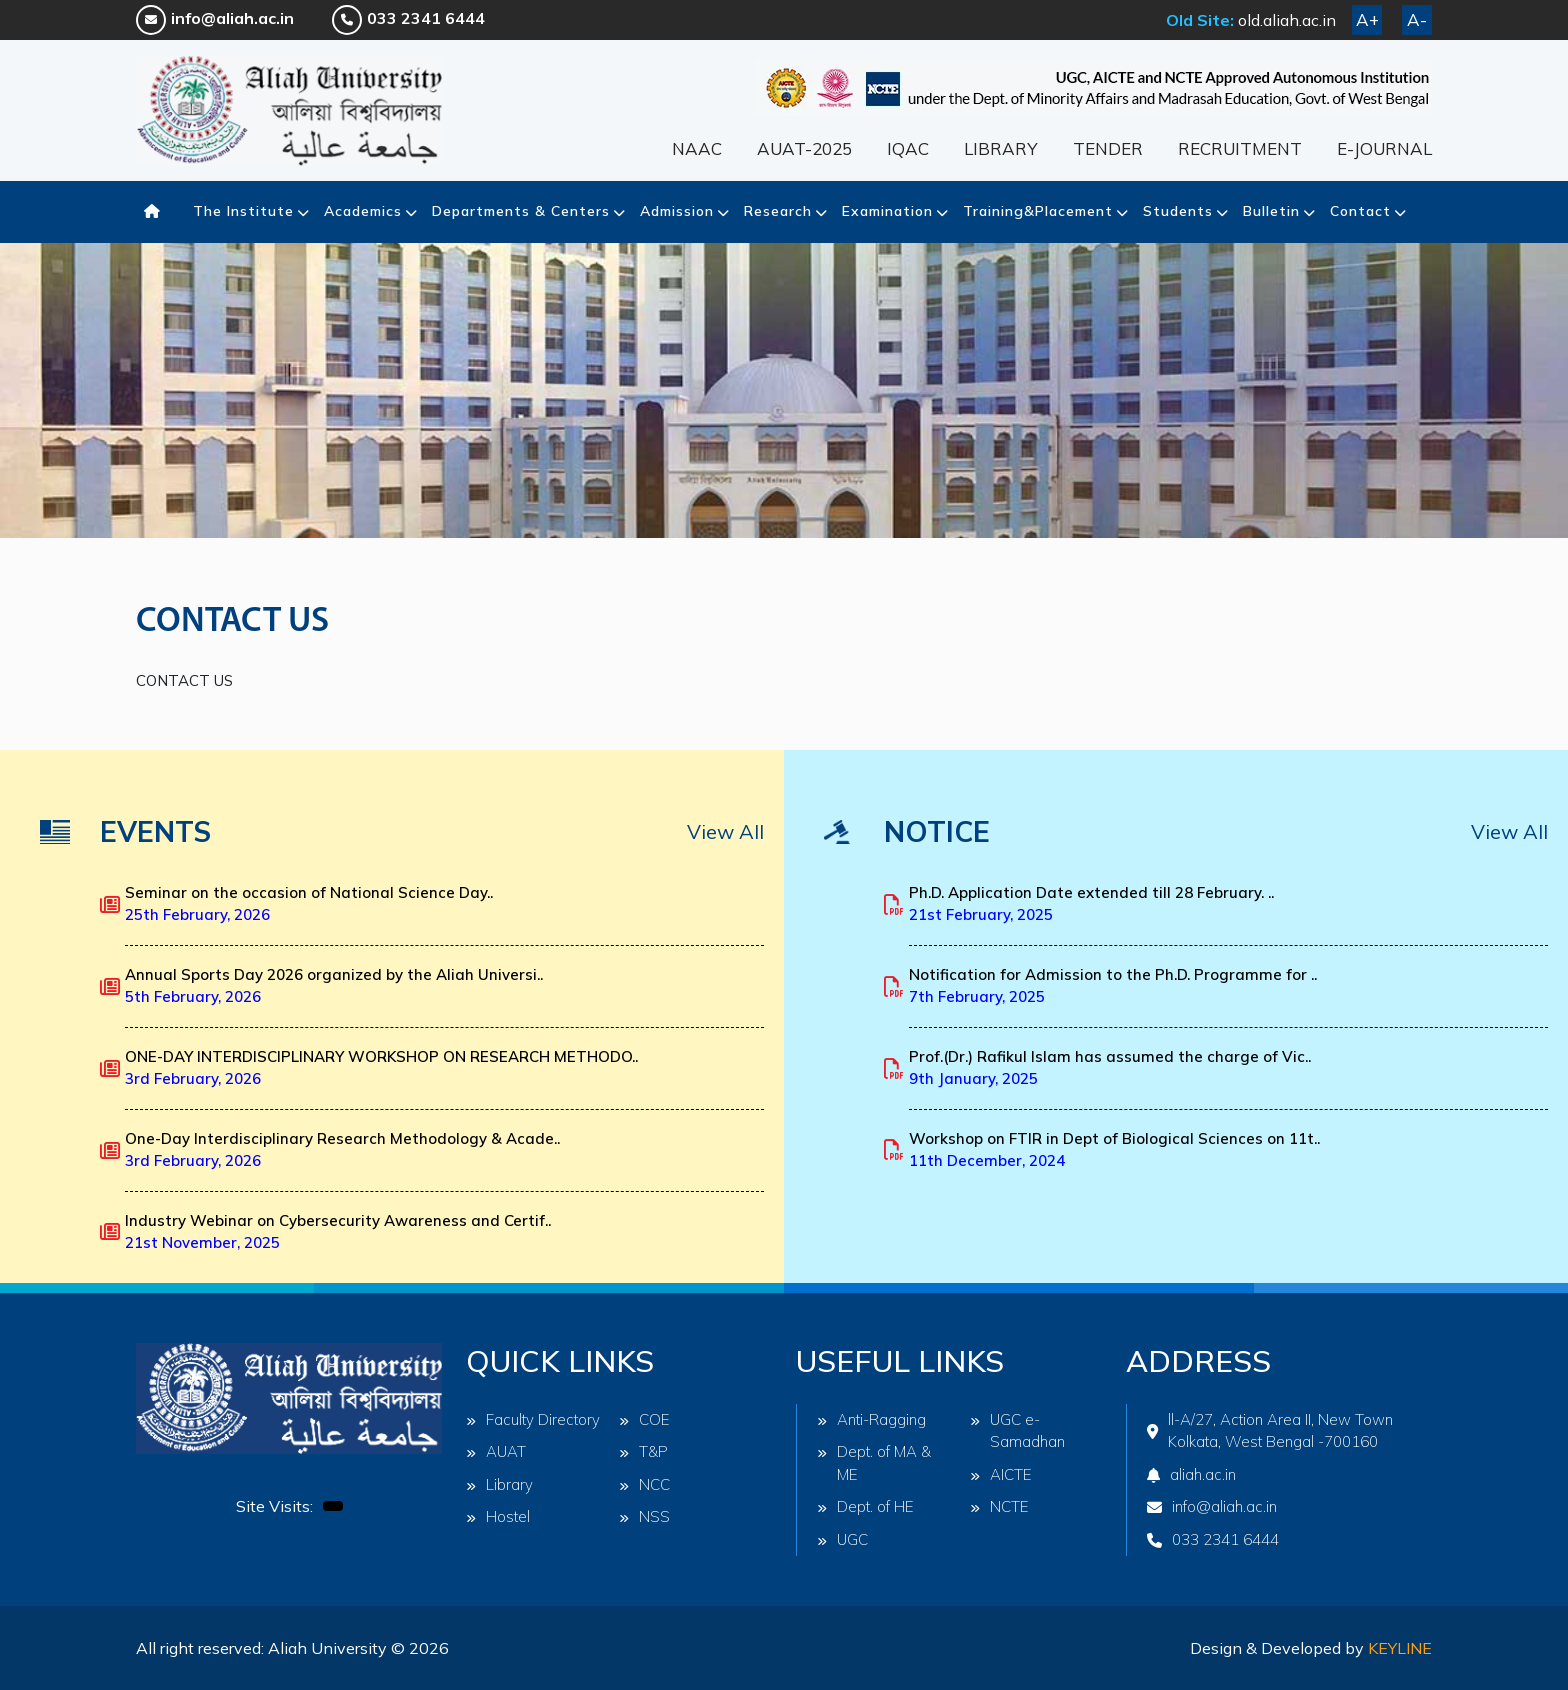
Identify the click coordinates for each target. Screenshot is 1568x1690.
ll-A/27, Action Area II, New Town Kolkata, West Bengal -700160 (1270, 1431)
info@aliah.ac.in (215, 18)
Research (778, 211)
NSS (644, 1516)
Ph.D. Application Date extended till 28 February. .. (1091, 904)
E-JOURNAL (1384, 148)
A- (1417, 19)
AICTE (1001, 1474)
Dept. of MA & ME (874, 1463)
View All (725, 831)
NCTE (999, 1506)
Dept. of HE (865, 1506)
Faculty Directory (533, 1419)
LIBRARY (1001, 148)
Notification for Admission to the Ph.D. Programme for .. (1113, 986)
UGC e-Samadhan (1017, 1431)
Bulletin (1271, 211)
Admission (677, 211)
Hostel (498, 1516)
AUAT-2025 (804, 148)
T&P (643, 1451)
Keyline (1400, 1648)
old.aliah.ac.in (1287, 20)
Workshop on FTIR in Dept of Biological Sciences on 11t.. (1114, 1150)
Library (499, 1484)
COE (644, 1419)
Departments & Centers (521, 211)
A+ (1367, 19)
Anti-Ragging (871, 1419)
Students (1178, 211)
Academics (363, 211)
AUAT (496, 1451)
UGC (842, 1539)
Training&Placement (1038, 211)
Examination (887, 211)
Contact (1360, 211)
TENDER (1108, 148)
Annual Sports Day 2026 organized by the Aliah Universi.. (334, 986)
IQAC (908, 148)
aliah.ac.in (1191, 1474)
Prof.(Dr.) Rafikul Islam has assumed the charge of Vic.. (1110, 1068)
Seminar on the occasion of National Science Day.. (309, 904)
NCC (644, 1484)
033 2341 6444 (408, 18)
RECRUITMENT (1240, 148)
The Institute (243, 211)
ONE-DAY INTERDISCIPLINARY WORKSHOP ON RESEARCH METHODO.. (381, 1068)
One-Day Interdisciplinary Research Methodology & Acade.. (342, 1150)
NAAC (697, 148)
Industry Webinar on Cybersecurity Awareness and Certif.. (338, 1232)
